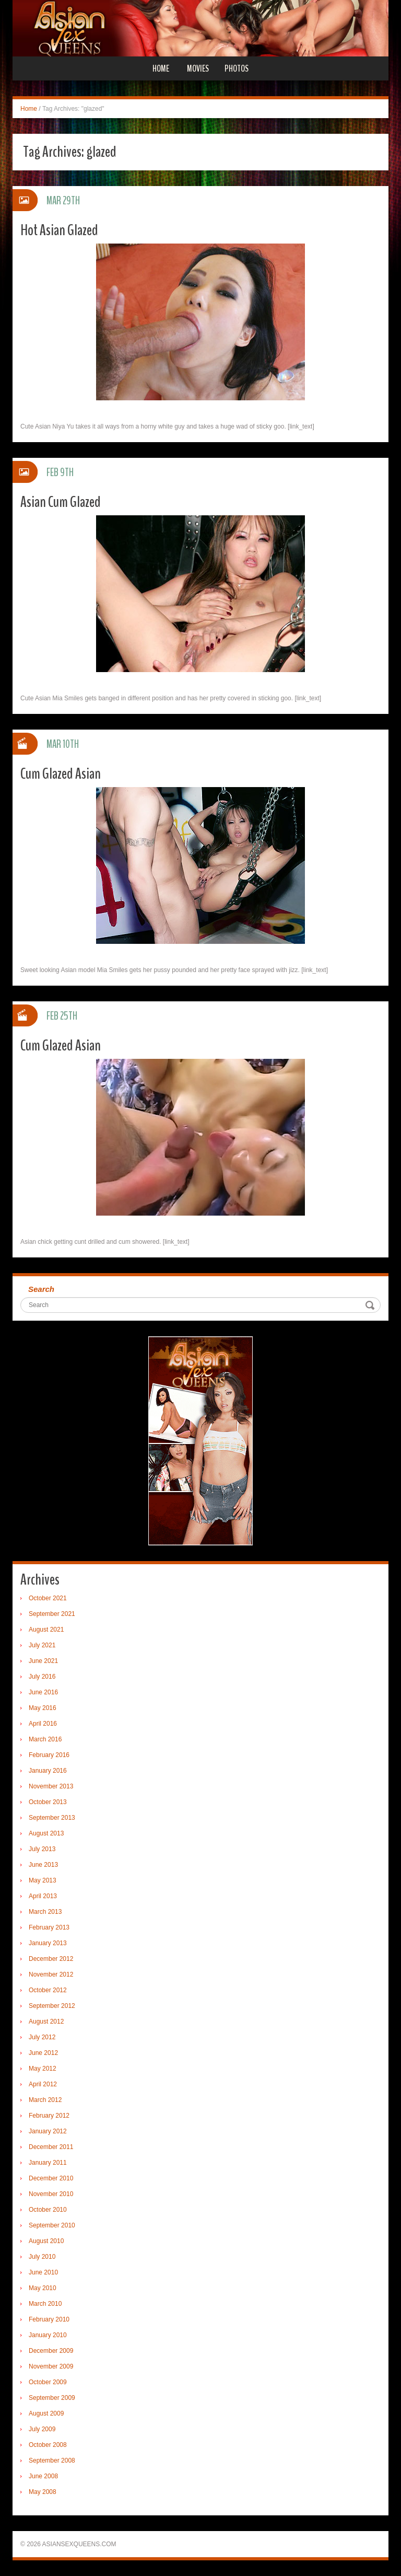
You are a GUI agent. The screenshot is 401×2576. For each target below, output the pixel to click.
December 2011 (51, 2147)
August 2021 (46, 1629)
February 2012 (49, 2115)
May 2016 (42, 1708)
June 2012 (43, 2053)
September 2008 (52, 2460)
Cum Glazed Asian (60, 773)
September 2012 (52, 2005)
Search (41, 1289)
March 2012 (45, 2100)
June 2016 (43, 1692)
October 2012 (48, 1990)
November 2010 (51, 2194)
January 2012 (48, 2131)
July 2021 (42, 1645)
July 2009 (42, 2429)
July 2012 (42, 2037)
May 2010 (42, 2288)
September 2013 (52, 1817)
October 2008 (48, 2444)
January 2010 (48, 2335)
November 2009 (51, 2366)
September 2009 (52, 2397)
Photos (237, 68)
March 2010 (45, 2303)
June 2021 (43, 1661)
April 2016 (43, 1723)
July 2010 (42, 2256)
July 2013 (42, 1849)
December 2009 (51, 2350)
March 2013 (45, 1911)
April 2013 (43, 1896)
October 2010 (48, 2209)
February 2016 (49, 1755)
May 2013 (42, 1880)
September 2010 (52, 2225)
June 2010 (43, 2272)
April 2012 (43, 2084)
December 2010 (51, 2178)
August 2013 (46, 1833)
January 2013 (48, 1943)
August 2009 (46, 2413)
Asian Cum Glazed (60, 502)
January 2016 (48, 1770)
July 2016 (42, 1676)
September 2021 (52, 1614)
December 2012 (51, 1958)
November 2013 (51, 1786)
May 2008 (42, 2492)
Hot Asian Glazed (59, 230)
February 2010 (49, 2319)
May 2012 (42, 2068)
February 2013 (49, 1927)
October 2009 (48, 2382)
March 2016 (45, 1739)
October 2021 (48, 1598)
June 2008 (43, 2476)
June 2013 (43, 1864)
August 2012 (46, 2021)
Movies (198, 68)
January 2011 (48, 2162)
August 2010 (46, 2241)
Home (160, 68)
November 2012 (51, 1974)
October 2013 (48, 1802)
